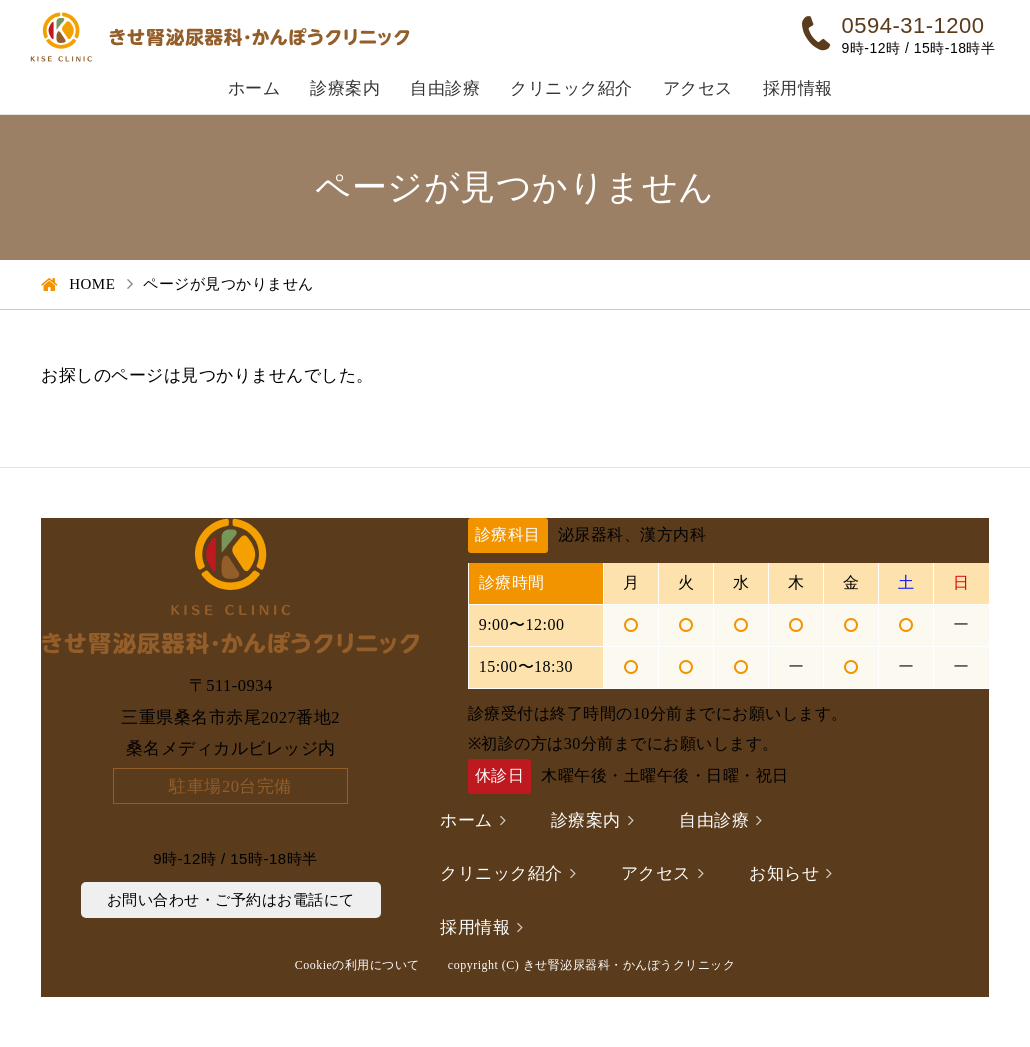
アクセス (698, 88)
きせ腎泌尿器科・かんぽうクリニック (629, 965)
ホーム (254, 88)
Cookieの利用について (357, 965)
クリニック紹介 (571, 88)
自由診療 (445, 88)
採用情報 (798, 88)
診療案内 (345, 88)
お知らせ (784, 873)
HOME (92, 284)
